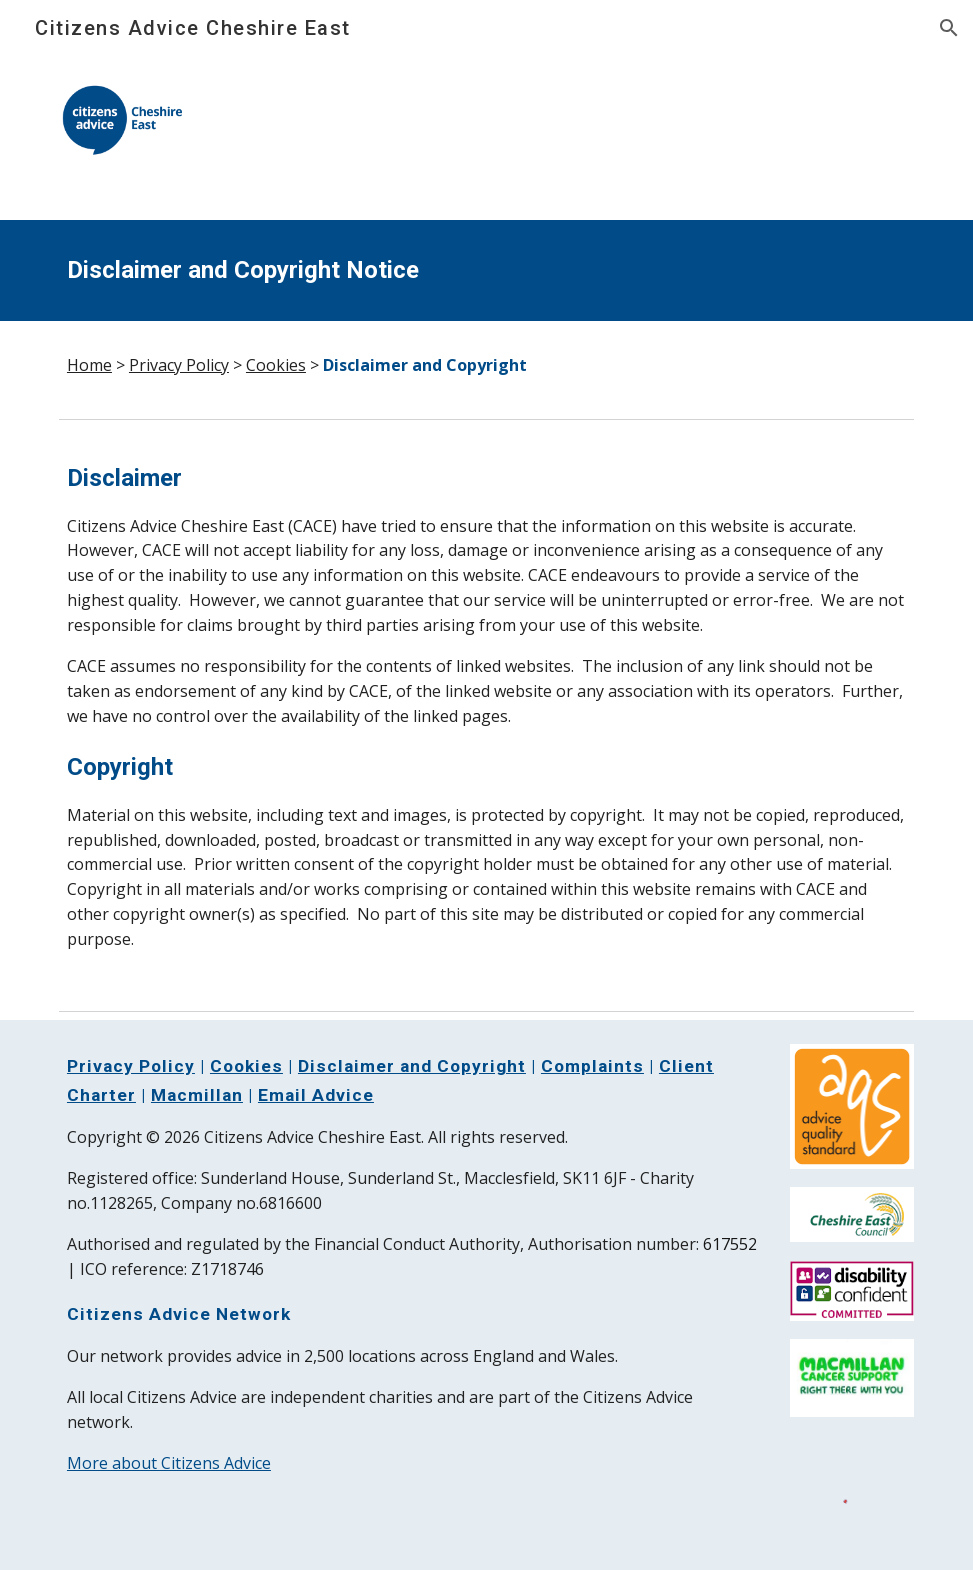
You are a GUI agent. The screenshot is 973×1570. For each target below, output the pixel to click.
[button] (949, 28)
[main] (486, 270)
